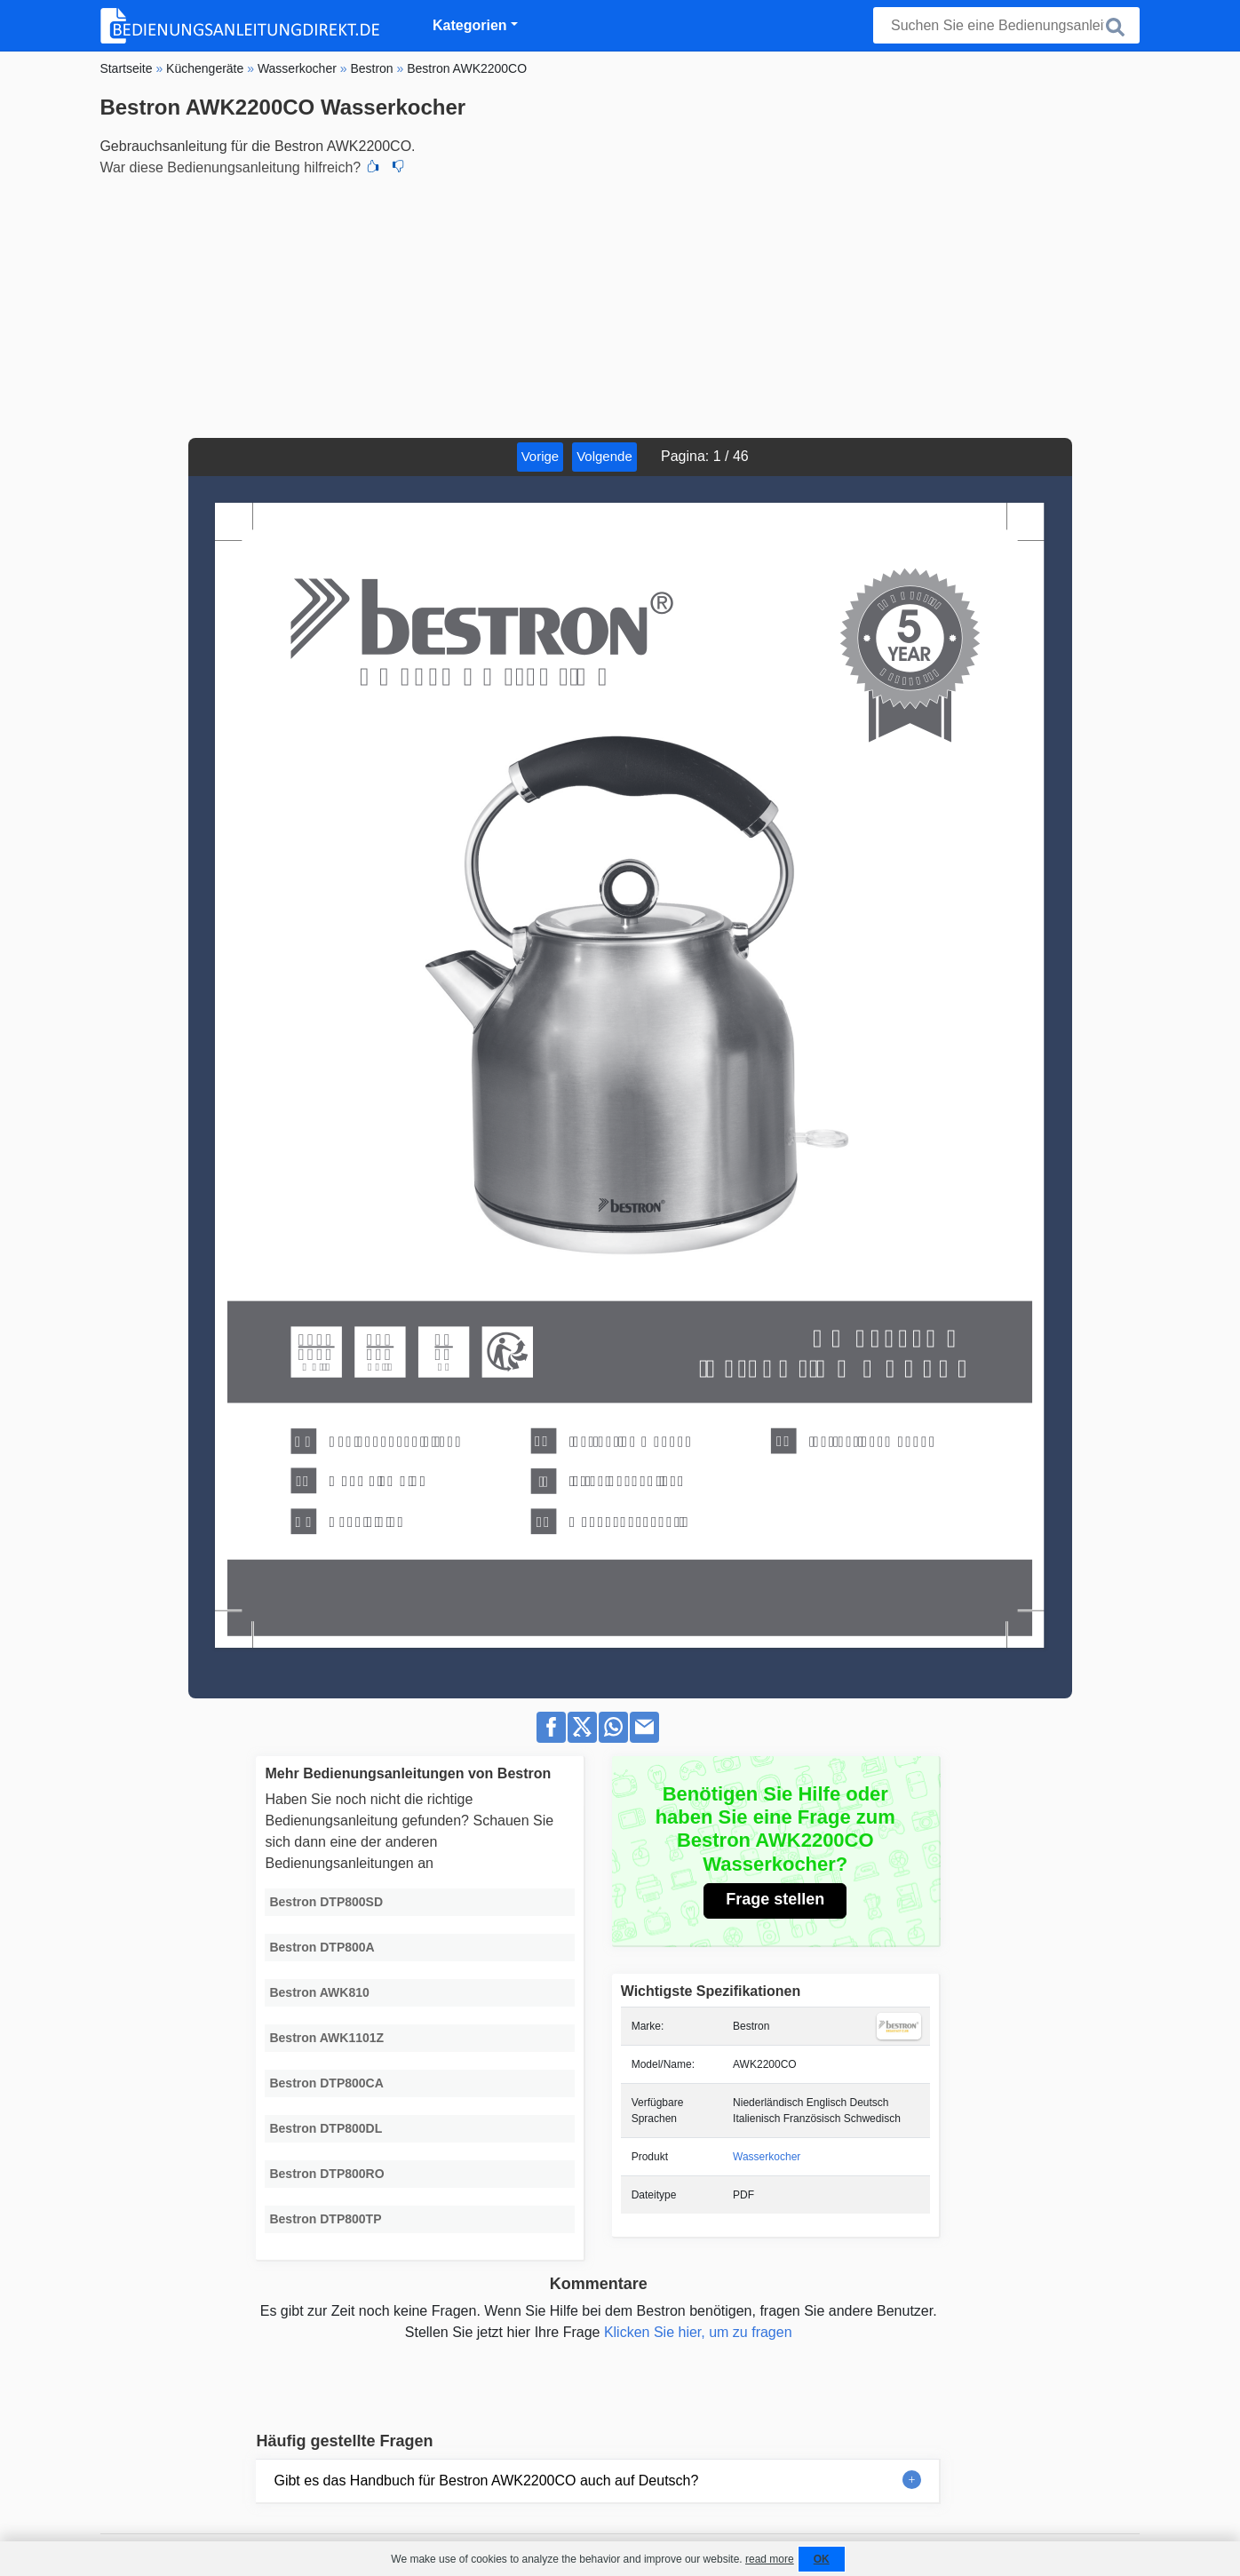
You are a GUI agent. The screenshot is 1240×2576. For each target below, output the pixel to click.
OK (822, 2559)
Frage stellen (775, 1899)
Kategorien (470, 25)
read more (769, 2559)
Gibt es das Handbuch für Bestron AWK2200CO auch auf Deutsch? (486, 2480)
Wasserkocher (766, 2157)
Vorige (540, 456)
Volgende (604, 456)
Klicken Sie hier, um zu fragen (698, 2332)
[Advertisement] (619, 304)
